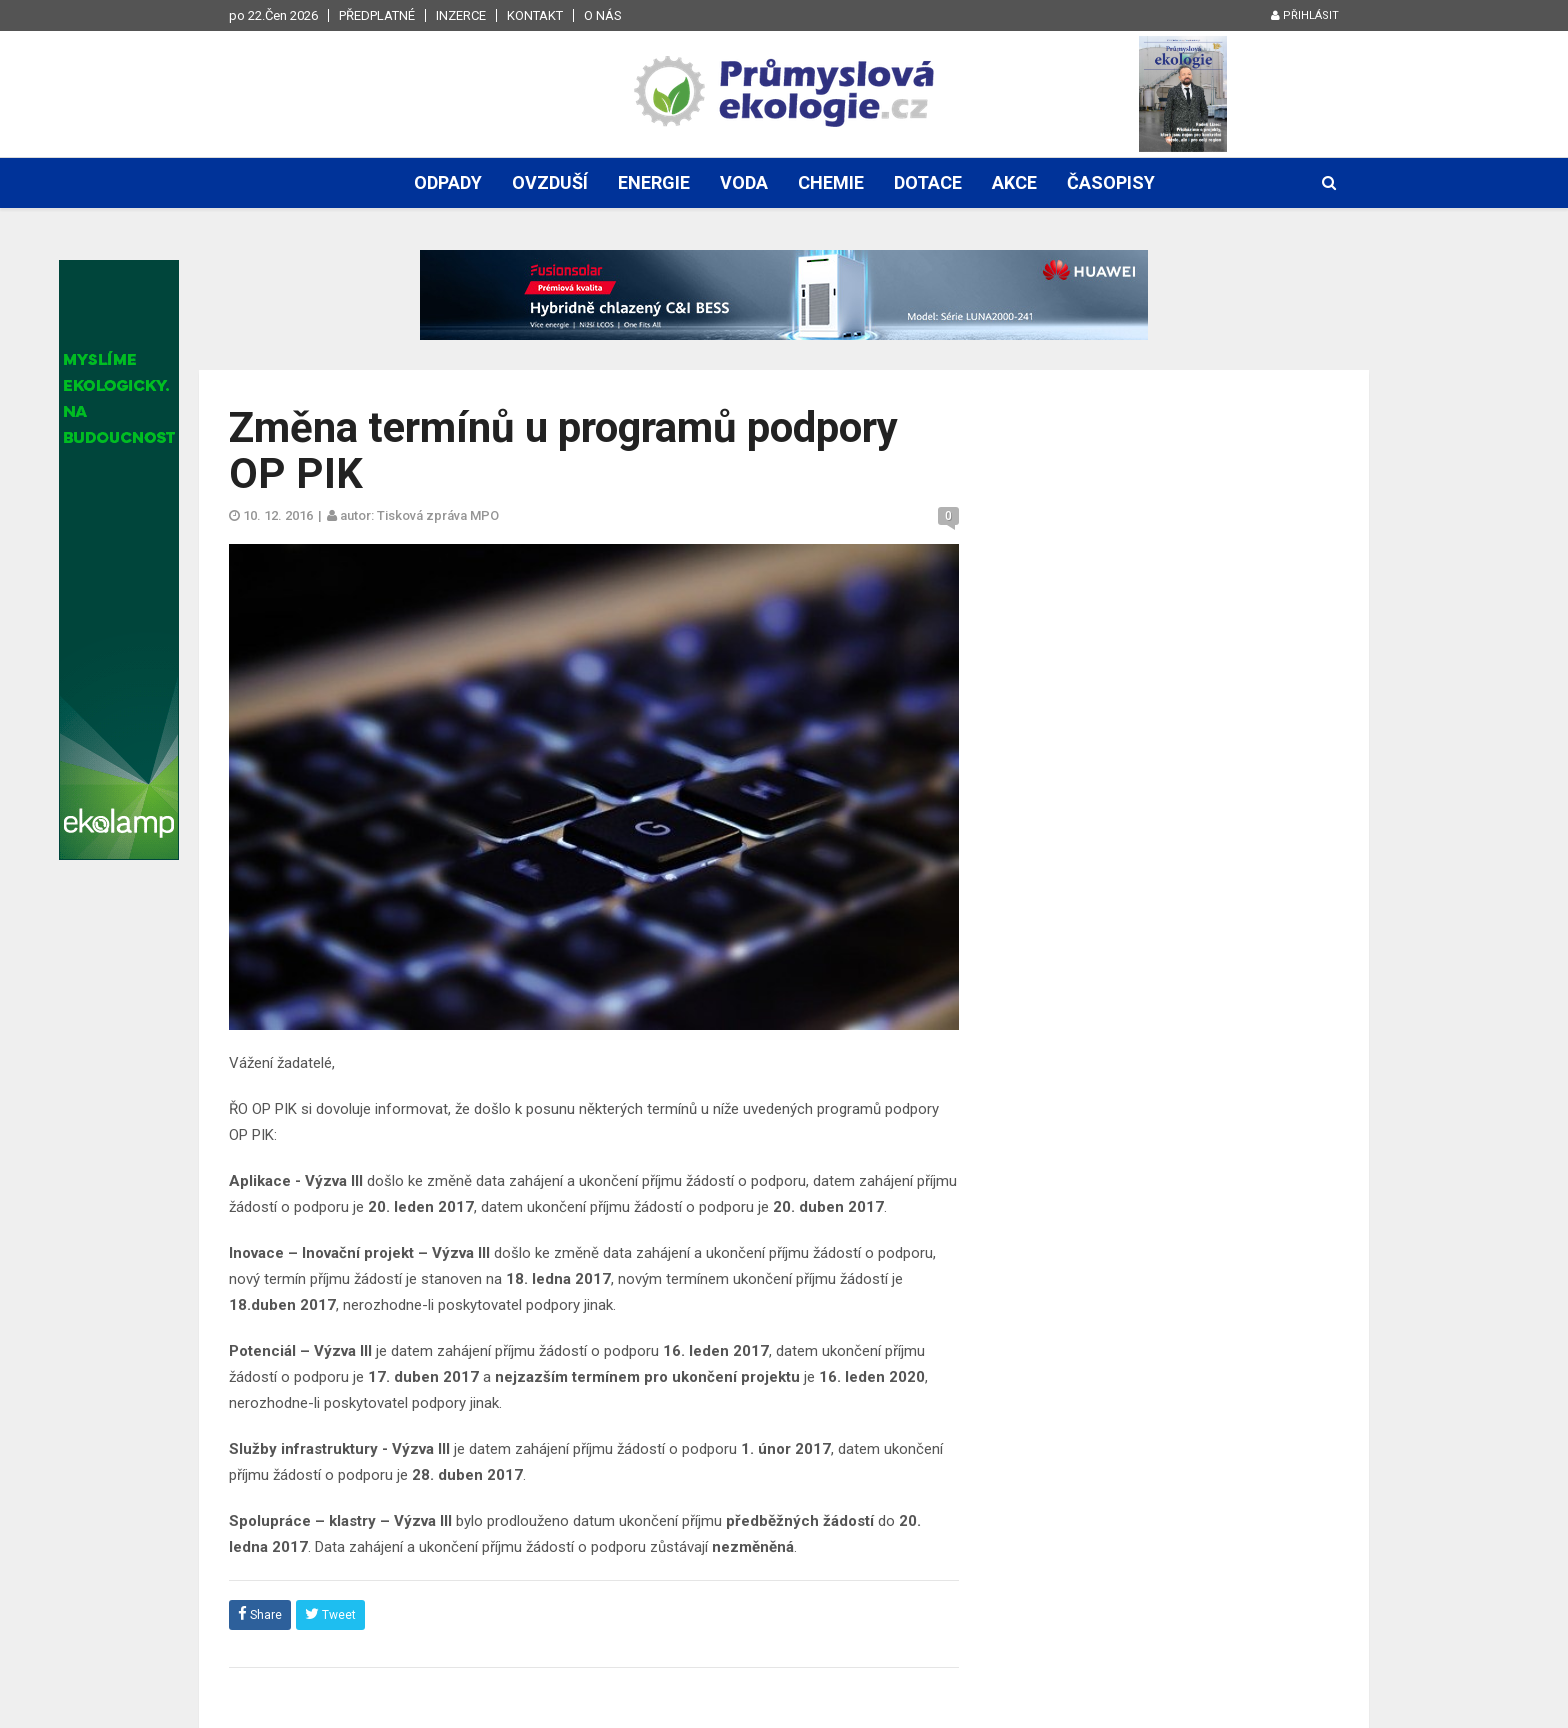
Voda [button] (744, 182)
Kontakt (535, 15)
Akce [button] (1014, 182)
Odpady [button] (448, 182)
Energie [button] (654, 182)
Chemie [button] (831, 182)
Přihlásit (1305, 15)
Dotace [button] (928, 182)
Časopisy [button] (1111, 182)
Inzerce (461, 15)
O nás (603, 15)
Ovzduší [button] (550, 182)
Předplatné (377, 15)
